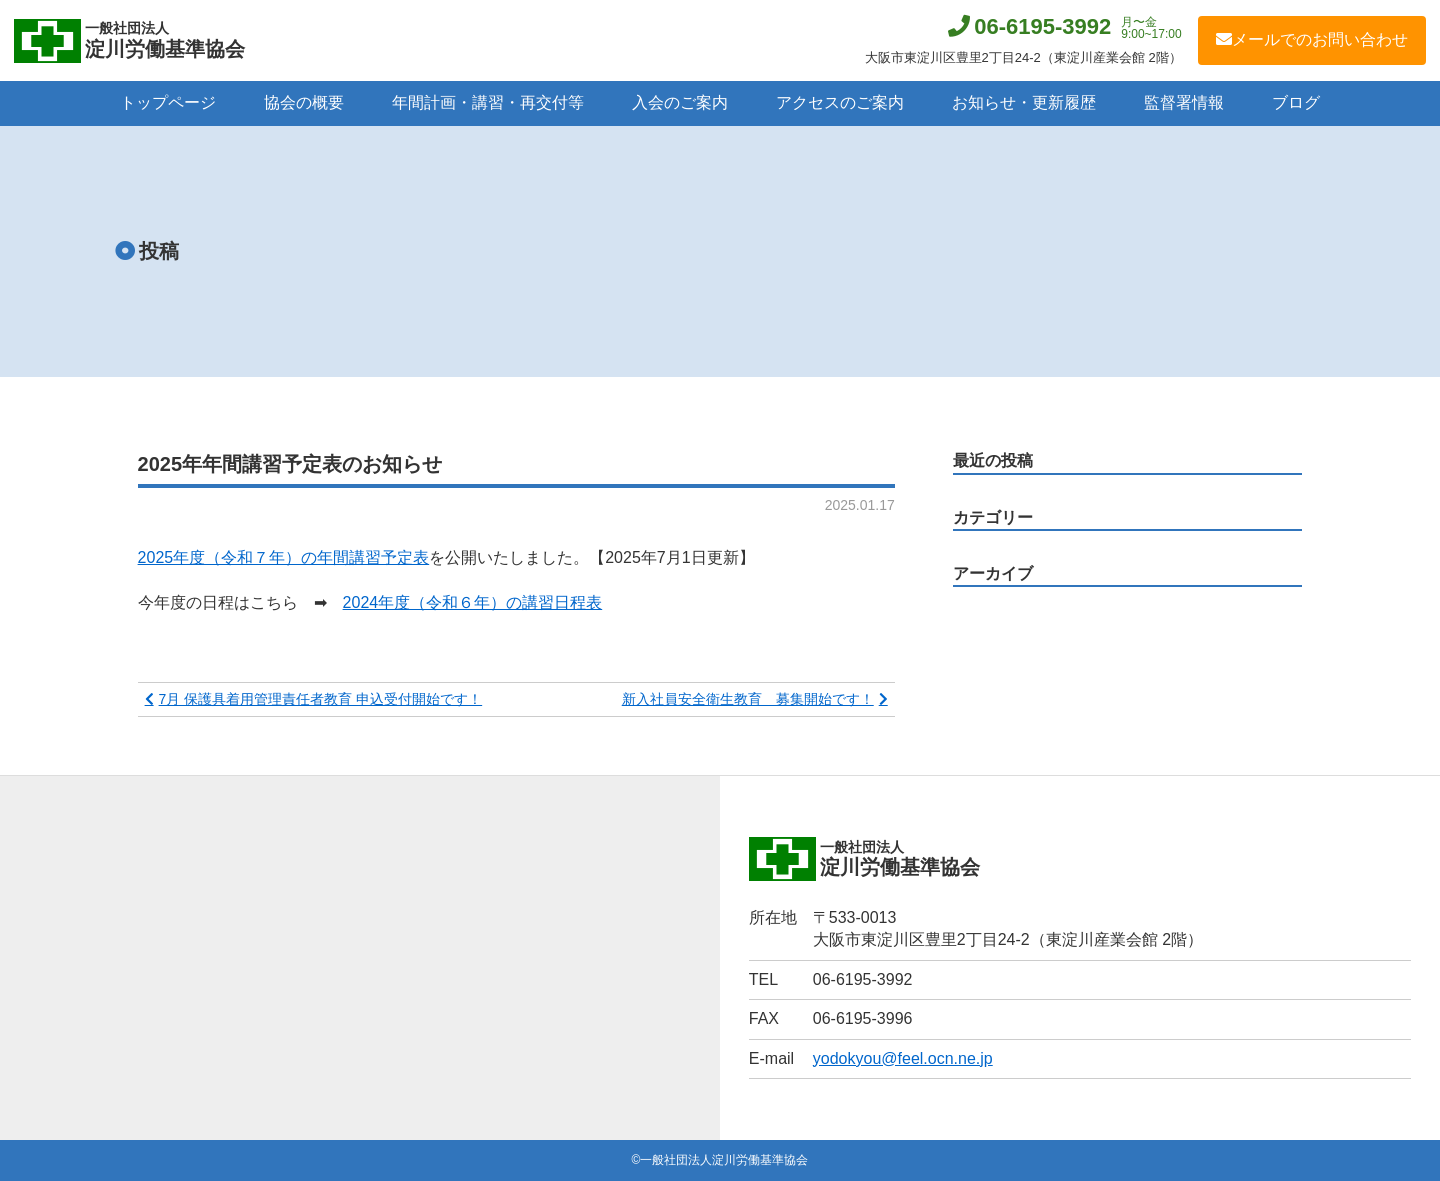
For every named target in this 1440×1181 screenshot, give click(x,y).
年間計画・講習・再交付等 (488, 102)
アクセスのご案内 (840, 102)
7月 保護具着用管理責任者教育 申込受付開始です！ (321, 699)
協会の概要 (304, 102)
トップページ (168, 102)
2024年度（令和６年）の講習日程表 (473, 602)
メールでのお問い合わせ (1312, 39)
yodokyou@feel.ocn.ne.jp (903, 1058)
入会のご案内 (680, 102)
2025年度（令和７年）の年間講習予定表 (284, 557)
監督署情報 (1184, 102)
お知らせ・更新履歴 (1024, 102)
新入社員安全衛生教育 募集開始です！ (748, 699)
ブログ (1296, 102)
